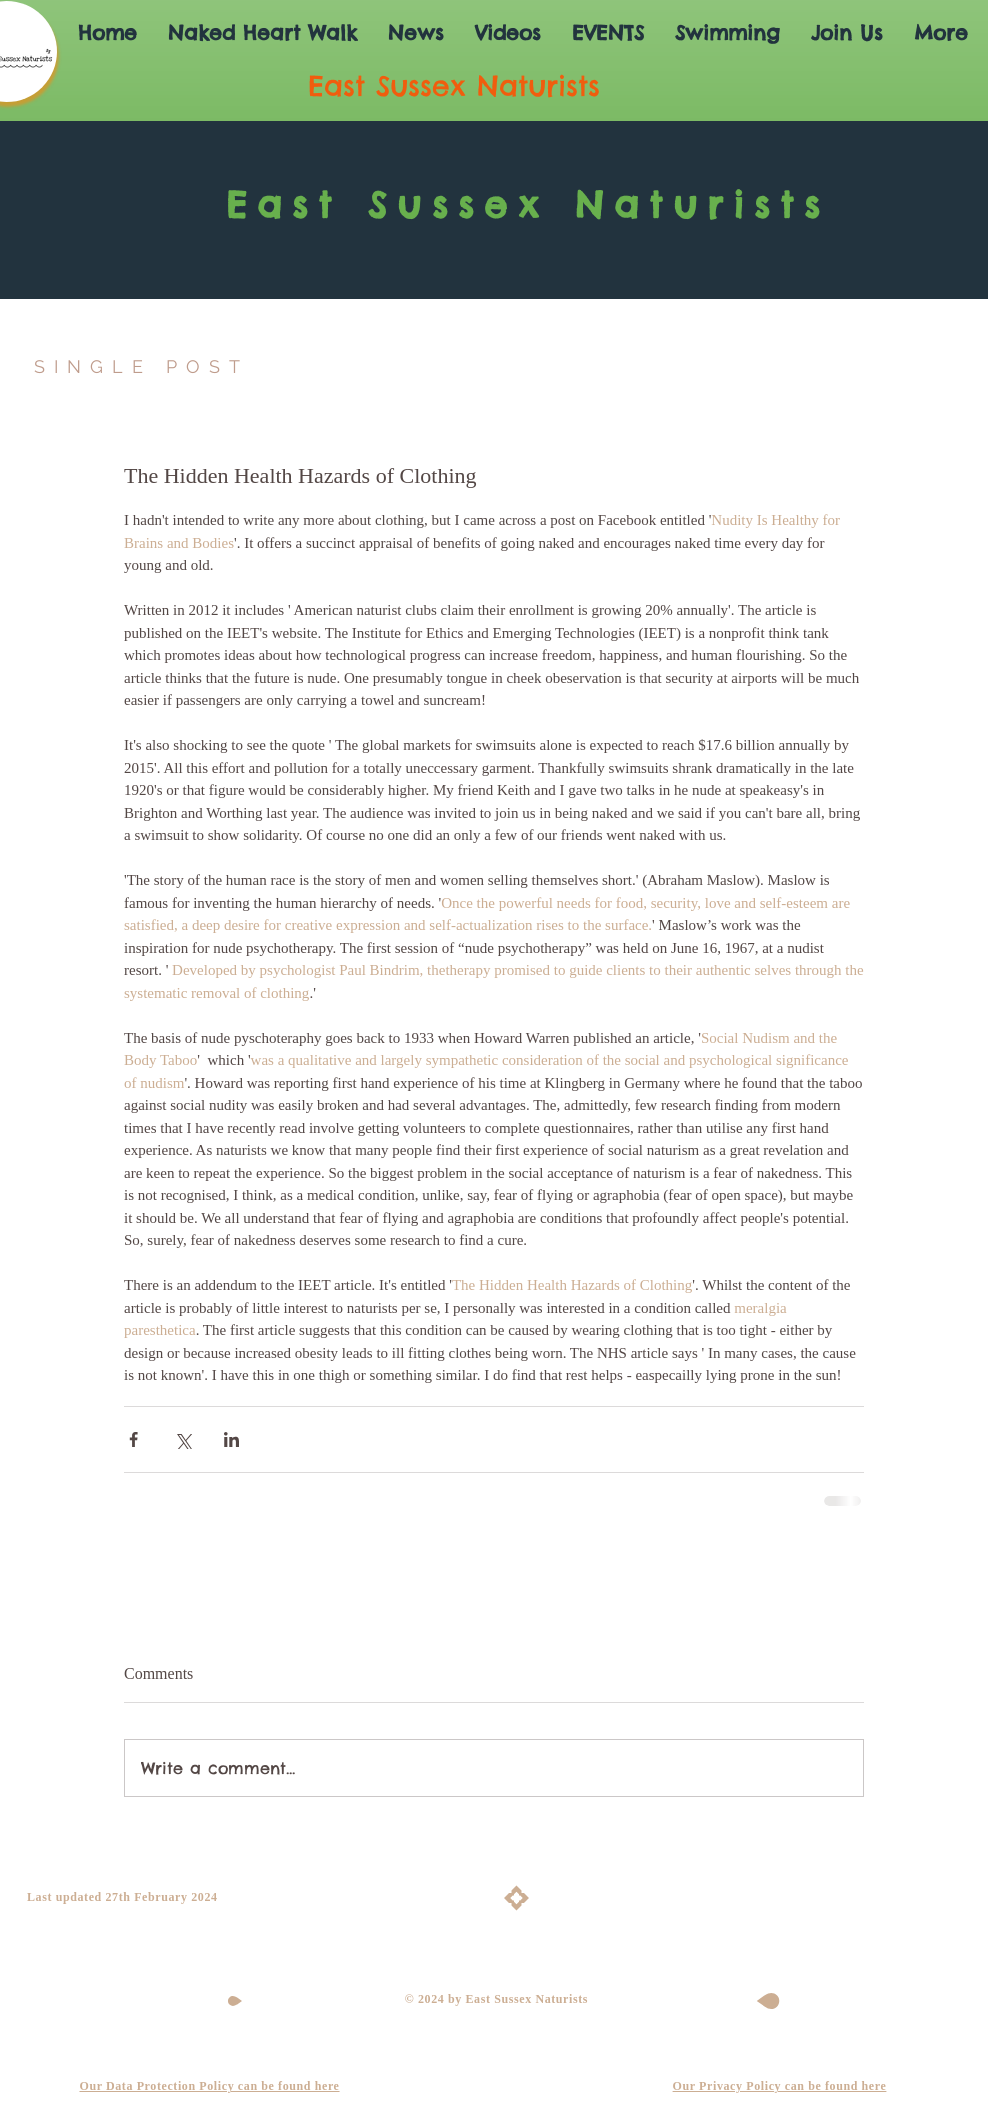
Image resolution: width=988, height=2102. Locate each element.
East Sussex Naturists (528, 205)
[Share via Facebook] (133, 1439)
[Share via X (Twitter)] (182, 1439)
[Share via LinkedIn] (231, 1439)
